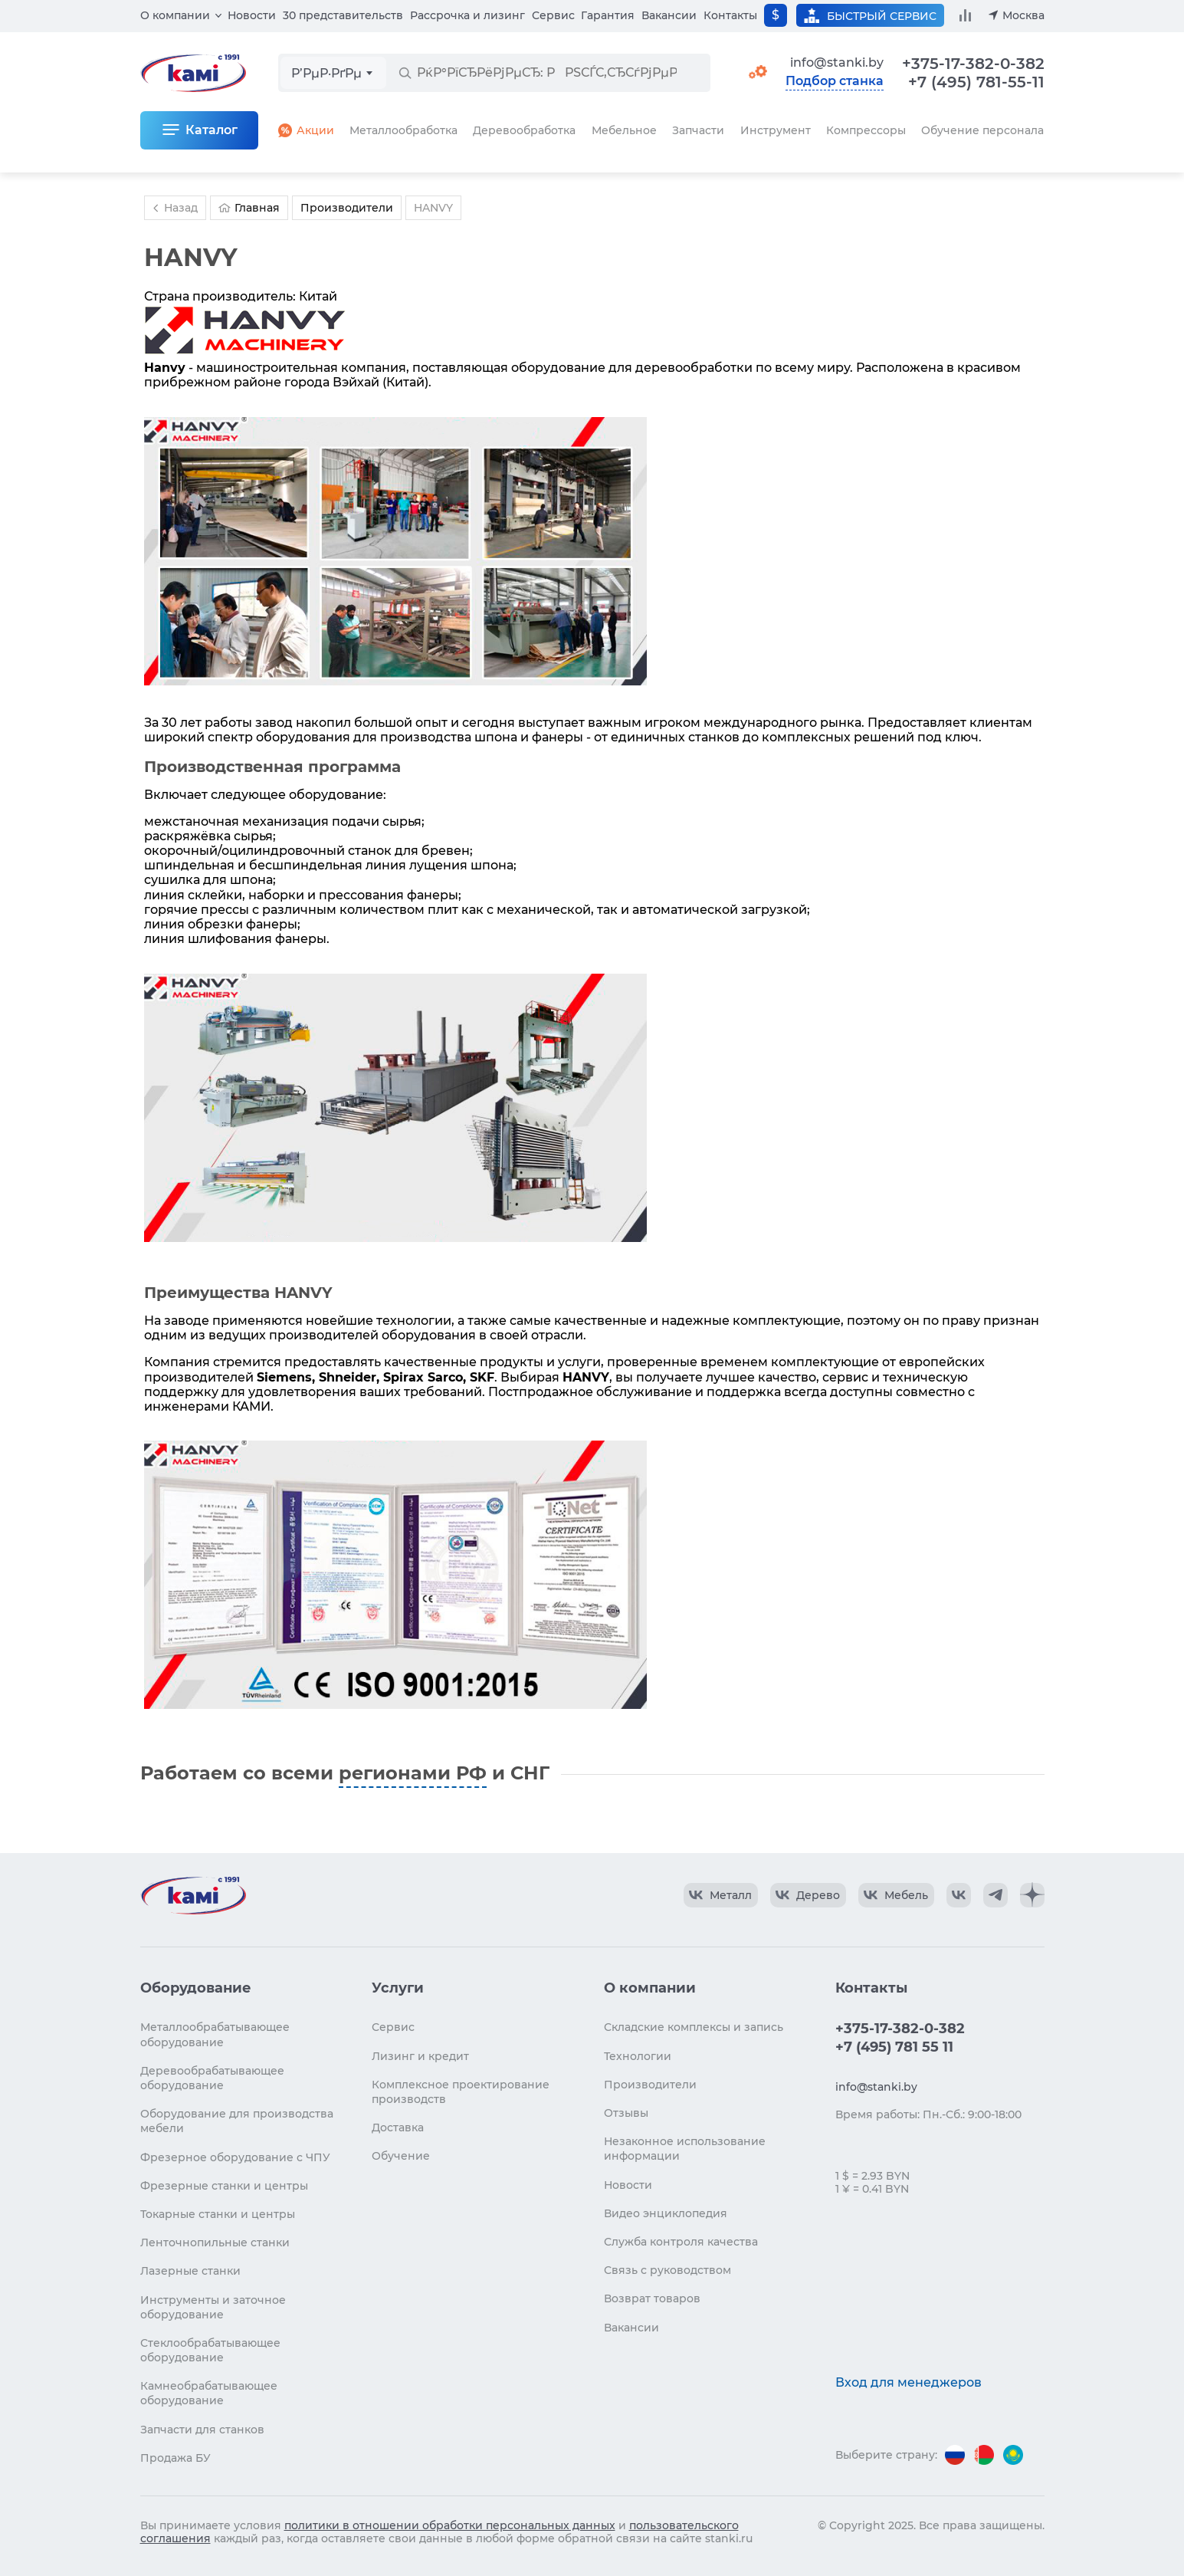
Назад (173, 207)
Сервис (553, 15)
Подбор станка (835, 81)
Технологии (637, 2056)
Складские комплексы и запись (693, 2027)
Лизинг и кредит (420, 2056)
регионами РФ (413, 1773)
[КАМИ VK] (958, 1895)
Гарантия (608, 15)
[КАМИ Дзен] (1032, 1895)
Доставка (398, 2127)
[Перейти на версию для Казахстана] (1013, 2455)
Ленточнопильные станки (215, 2242)
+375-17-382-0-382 (973, 63)
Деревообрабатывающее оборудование (212, 2078)
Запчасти (698, 130)
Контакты (730, 15)
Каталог (211, 130)
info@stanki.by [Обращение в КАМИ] (837, 62)
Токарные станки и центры (217, 2214)
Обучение (401, 2156)
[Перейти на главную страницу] (193, 1895)
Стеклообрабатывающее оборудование (210, 2350)
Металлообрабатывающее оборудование (215, 2034)
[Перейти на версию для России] (955, 2455)
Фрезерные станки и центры (224, 2186)
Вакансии (669, 15)
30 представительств (343, 15)
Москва (1023, 15)
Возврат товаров (652, 2298)
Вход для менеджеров (908, 2382)
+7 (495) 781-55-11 (976, 82)
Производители (650, 2084)
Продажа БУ (175, 2458)
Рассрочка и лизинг (467, 15)
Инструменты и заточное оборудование (213, 2307)
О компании (175, 15)
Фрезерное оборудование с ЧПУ (235, 2157)
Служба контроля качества (681, 2242)
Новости (252, 15)
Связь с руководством (667, 2270)
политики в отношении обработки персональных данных (449, 2525)
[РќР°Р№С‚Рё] (404, 73)
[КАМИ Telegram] (995, 1895)
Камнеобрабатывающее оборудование (208, 2393)
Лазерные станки (190, 2271)
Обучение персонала (982, 130)
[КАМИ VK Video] (721, 1895)
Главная (249, 208)
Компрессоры (866, 130)
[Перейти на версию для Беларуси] (984, 2455)
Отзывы (626, 2113)
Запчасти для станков (202, 2429)
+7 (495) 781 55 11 (894, 2047)
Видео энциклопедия (665, 2213)
